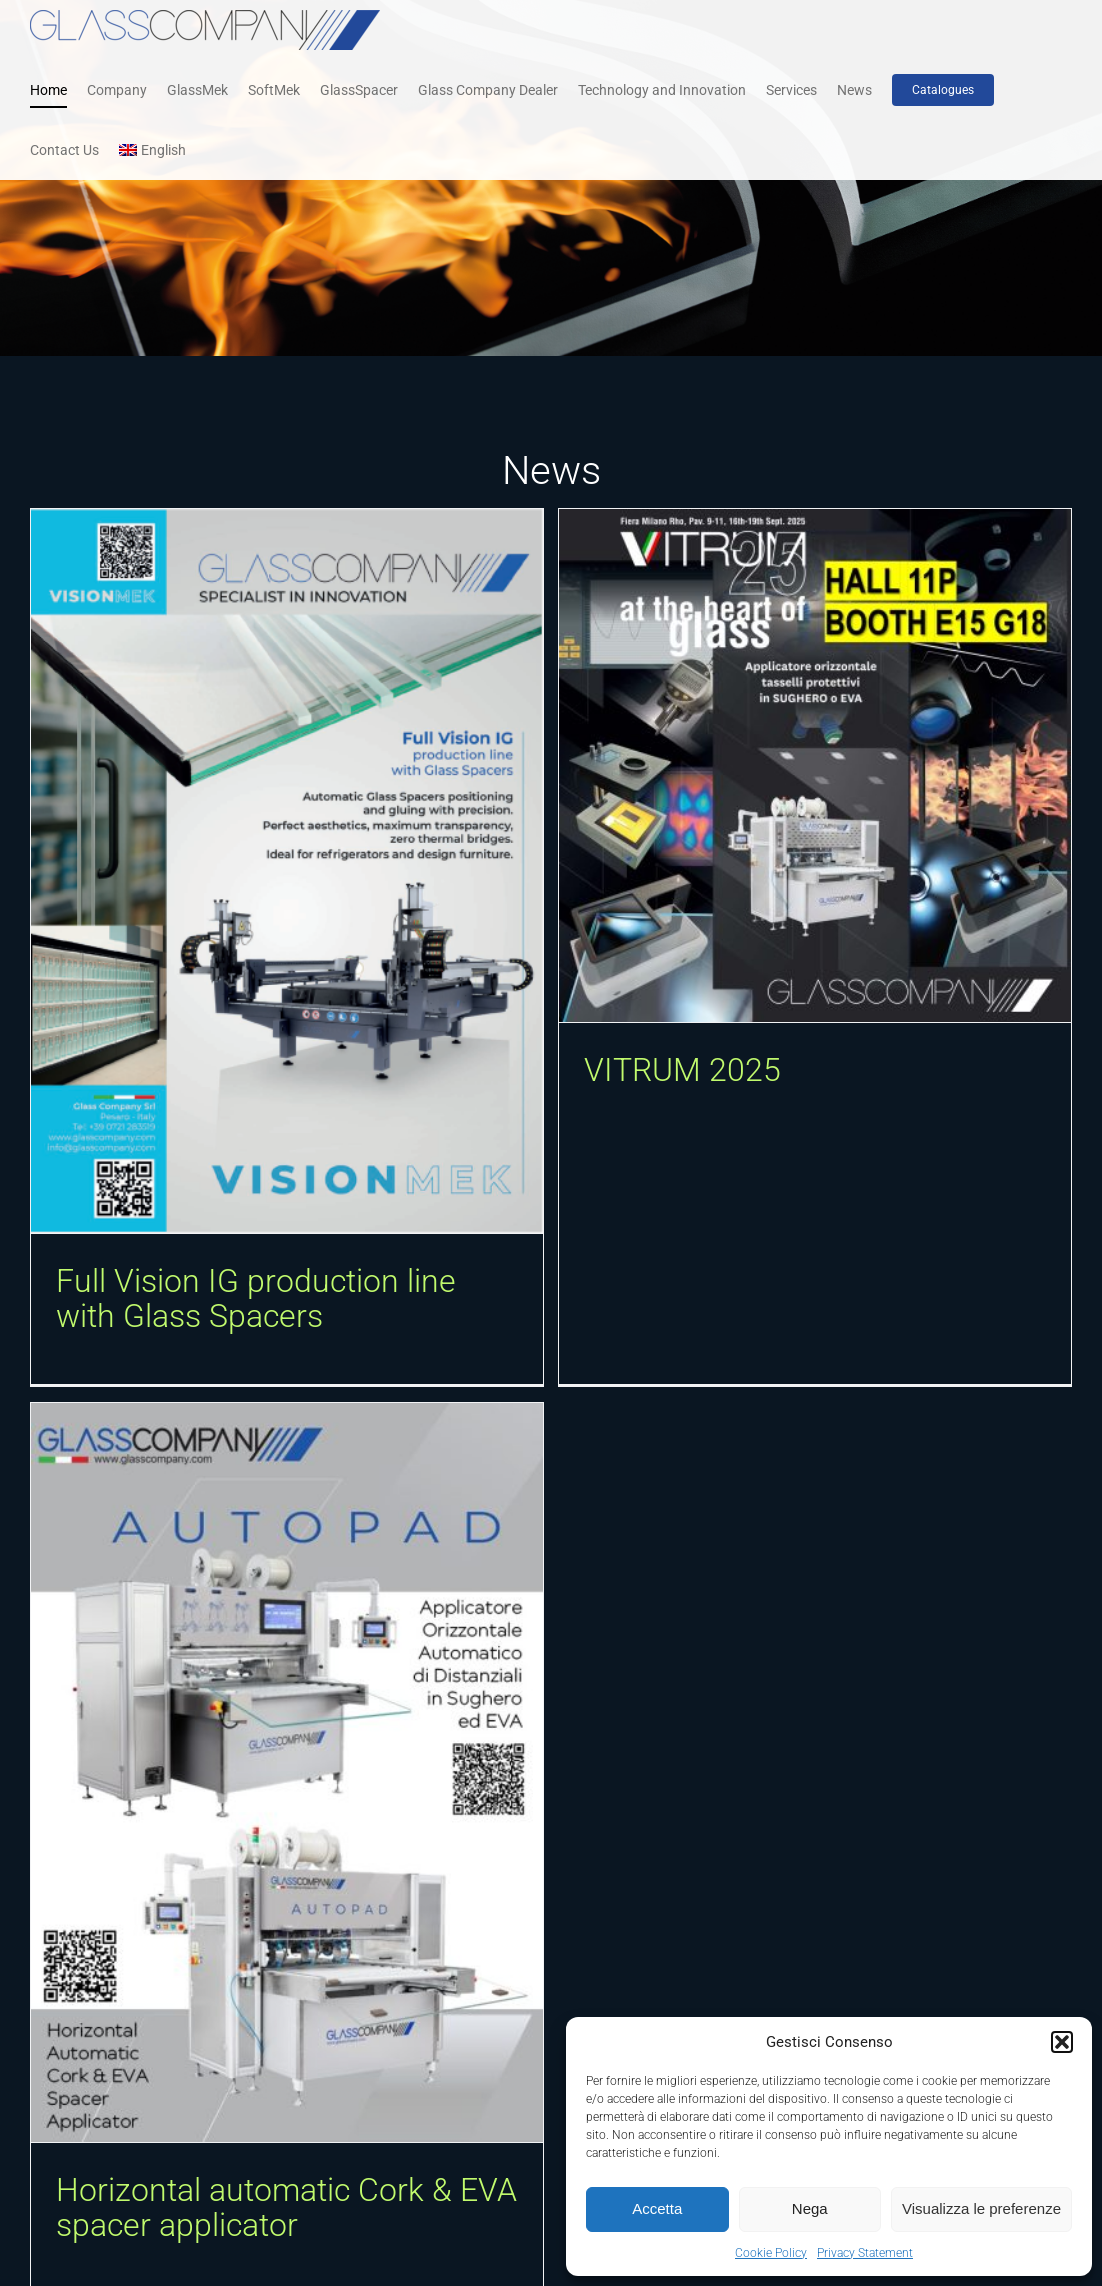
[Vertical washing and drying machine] (949, 1951)
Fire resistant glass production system (128, 2229)
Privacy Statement (865, 2253)
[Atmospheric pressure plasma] (407, 1951)
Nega (810, 2208)
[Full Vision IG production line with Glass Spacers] (287, 871)
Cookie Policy (771, 2253)
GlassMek (178, 2268)
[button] (1062, 2042)
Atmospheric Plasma (345, 2202)
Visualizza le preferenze (981, 2208)
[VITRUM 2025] (787, 765)
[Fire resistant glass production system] (152, 1951)
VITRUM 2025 (654, 1070)
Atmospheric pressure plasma (399, 2163)
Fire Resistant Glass (87, 2268)
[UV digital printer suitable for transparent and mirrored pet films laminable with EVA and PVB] (694, 1951)
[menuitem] (152, 150)
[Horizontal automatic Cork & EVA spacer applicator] (399, 1630)
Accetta (657, 2208)
